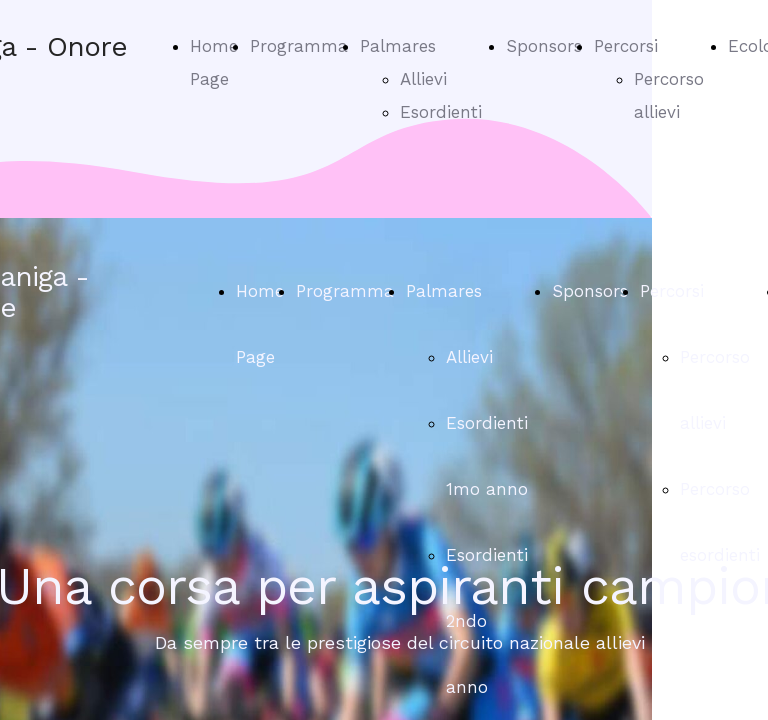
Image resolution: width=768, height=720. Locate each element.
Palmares (398, 46)
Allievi (423, 79)
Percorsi (626, 46)
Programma (299, 46)
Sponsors (544, 46)
